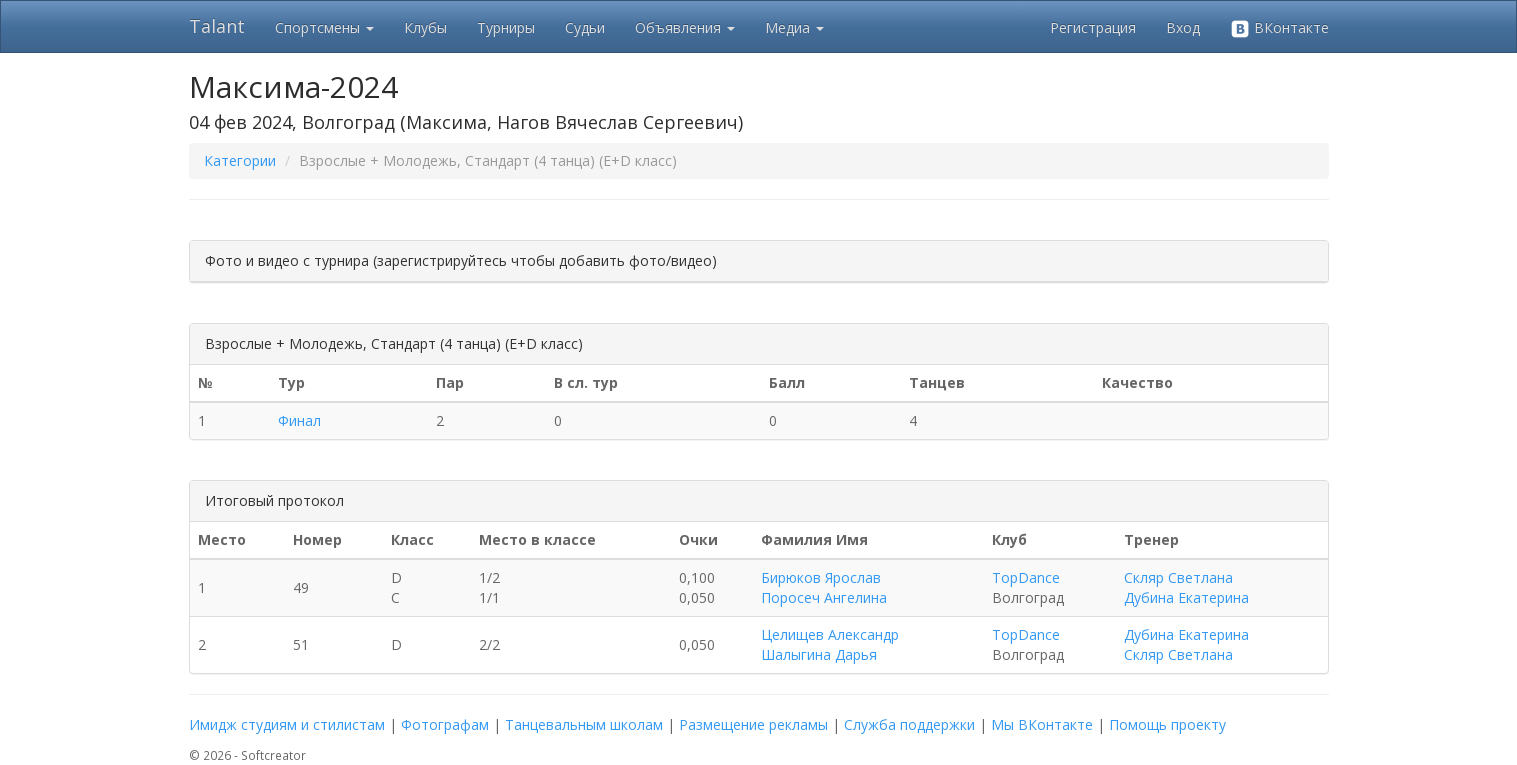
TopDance (1026, 577)
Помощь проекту (1167, 724)
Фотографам (445, 724)
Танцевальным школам (584, 724)
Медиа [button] (794, 27)
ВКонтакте (1279, 28)
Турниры (506, 27)
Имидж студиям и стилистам (287, 724)
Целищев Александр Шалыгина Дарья (830, 644)
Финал (299, 420)
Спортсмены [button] (324, 27)
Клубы (425, 27)
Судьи (585, 27)
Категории (240, 160)
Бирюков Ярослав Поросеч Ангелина (824, 587)
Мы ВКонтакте (1042, 724)
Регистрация (1093, 27)
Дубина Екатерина (1186, 597)
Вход (1183, 27)
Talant (217, 26)
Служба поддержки (909, 724)
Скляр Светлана (1178, 577)
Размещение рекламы (753, 724)
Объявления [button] (685, 27)
